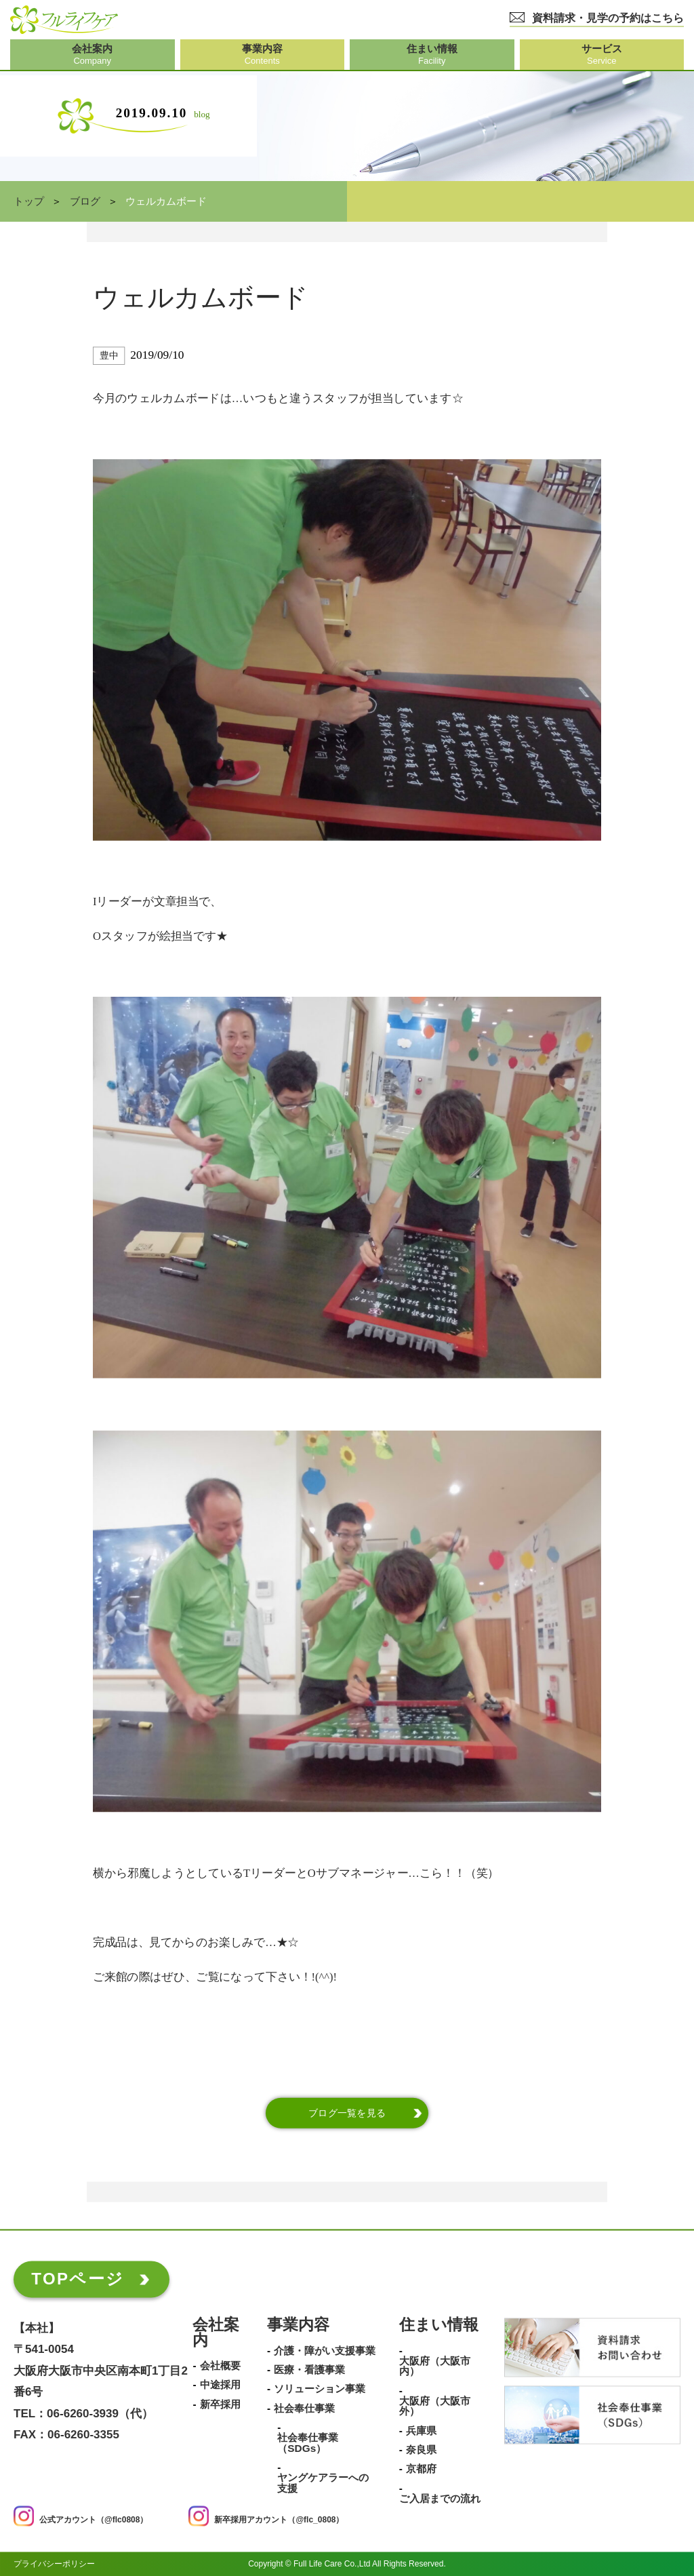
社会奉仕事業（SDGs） (307, 2443)
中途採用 (220, 2385)
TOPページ (77, 2279)
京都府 (421, 2469)
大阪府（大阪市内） (434, 2366)
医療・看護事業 (309, 2369)
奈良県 (421, 2449)
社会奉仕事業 (304, 2408)
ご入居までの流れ (440, 2498)
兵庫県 (421, 2430)
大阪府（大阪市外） (434, 2406)
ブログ (85, 201)
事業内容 (298, 2325)
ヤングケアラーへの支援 (323, 2483)
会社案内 (215, 2333)
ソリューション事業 (319, 2389)
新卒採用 (220, 2404)
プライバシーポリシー (54, 2564)
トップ (29, 201)
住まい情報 (438, 2325)
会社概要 (220, 2365)
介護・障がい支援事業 (324, 2350)
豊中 (109, 356)
